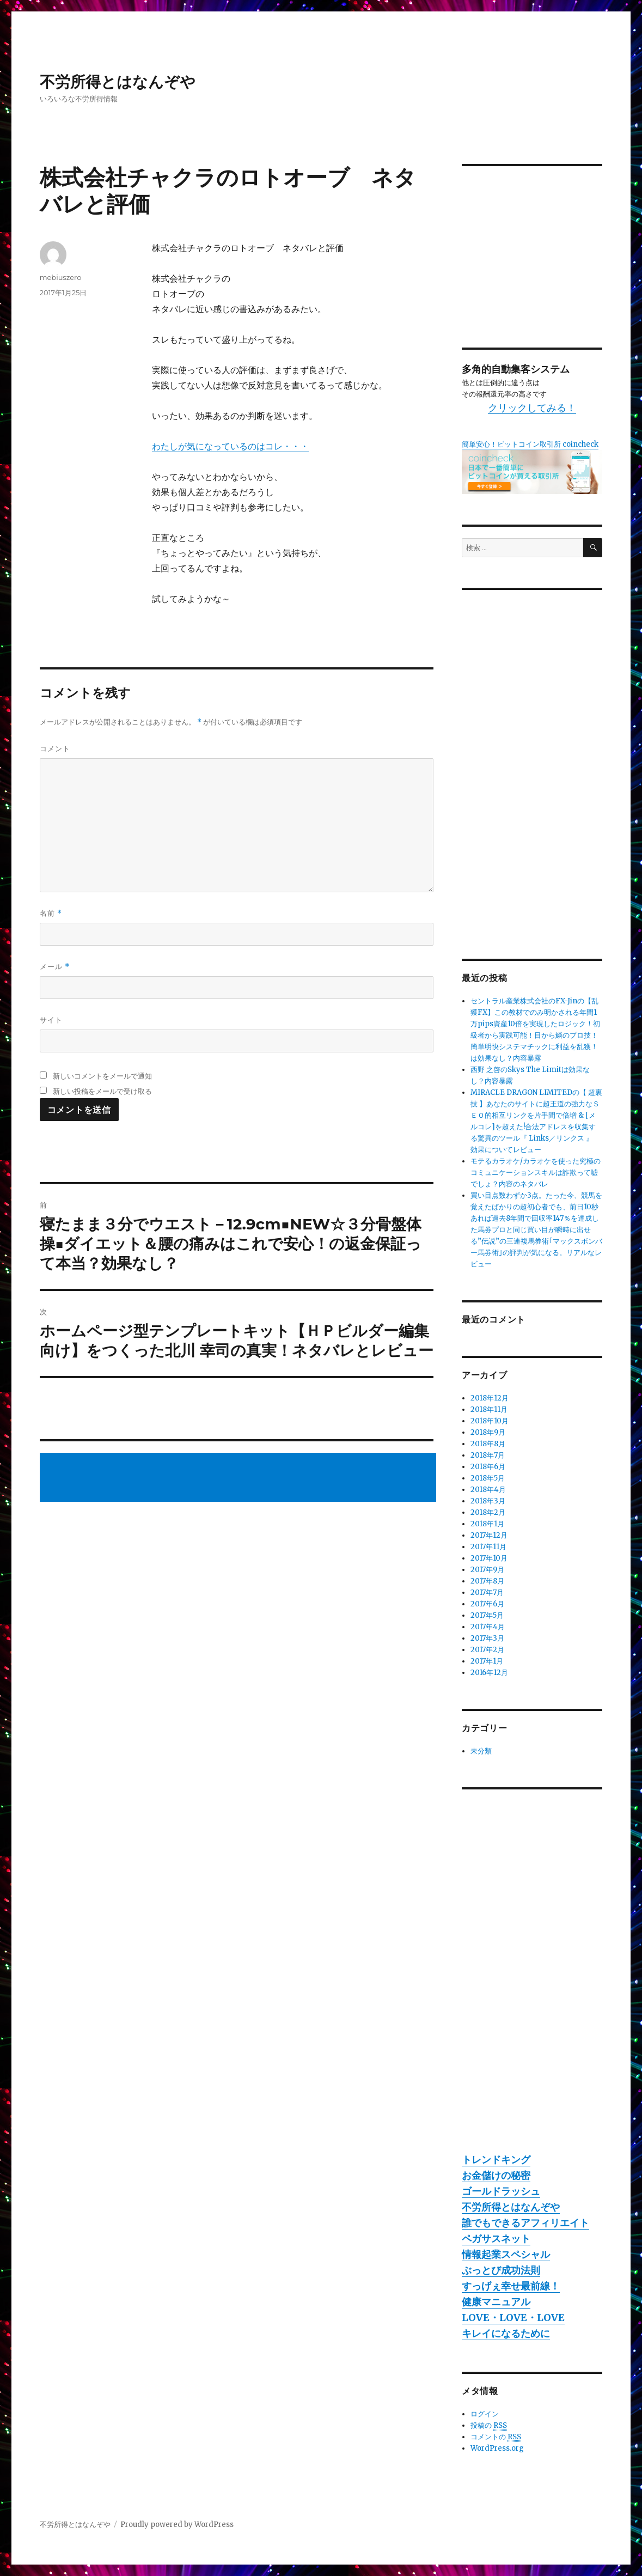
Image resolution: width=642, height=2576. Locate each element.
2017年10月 (489, 1558)
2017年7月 (487, 1592)
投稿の (488, 2426)
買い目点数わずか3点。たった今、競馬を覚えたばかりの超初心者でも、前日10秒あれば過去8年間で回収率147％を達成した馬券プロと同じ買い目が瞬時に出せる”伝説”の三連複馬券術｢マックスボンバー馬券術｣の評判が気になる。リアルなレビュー (536, 1230)
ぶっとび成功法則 (501, 2270)
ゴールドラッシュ (501, 2191)
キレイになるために (506, 2333)
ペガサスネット (496, 2238)
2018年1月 (487, 1523)
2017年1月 (486, 1661)
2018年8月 (487, 1443)
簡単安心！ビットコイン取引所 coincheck (530, 444)
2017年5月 (487, 1615)
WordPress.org (497, 2448)
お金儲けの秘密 (496, 2175)
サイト (51, 1019)
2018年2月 (487, 1512)
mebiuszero (61, 277)
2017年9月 (487, 1569)
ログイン (484, 2414)
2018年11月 (489, 1409)
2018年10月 (489, 1421)
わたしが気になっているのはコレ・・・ (230, 446)
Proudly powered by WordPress (177, 2524)
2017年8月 (487, 1581)
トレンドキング (496, 2159)
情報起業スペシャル (506, 2254)
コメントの (495, 2437)
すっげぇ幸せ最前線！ (511, 2286)
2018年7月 (487, 1455)
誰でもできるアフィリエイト (525, 2222)
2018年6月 (487, 1466)
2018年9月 (487, 1432)
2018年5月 (487, 1478)
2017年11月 (488, 1546)
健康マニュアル (496, 2301)
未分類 (481, 1751)
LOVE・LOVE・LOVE (513, 2317)
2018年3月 (487, 1501)
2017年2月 (487, 1649)
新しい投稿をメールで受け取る (102, 1091)
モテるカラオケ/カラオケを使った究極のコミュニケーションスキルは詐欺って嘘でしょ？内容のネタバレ (535, 1172)
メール (55, 966)
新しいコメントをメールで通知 (102, 1075)
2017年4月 (487, 1626)
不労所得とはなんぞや (117, 81)
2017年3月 (487, 1638)
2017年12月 (489, 1535)
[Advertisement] (239, 1478)
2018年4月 (488, 1489)
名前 (51, 913)
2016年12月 (489, 1672)
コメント (55, 748)
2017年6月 (487, 1604)
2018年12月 (489, 1398)
